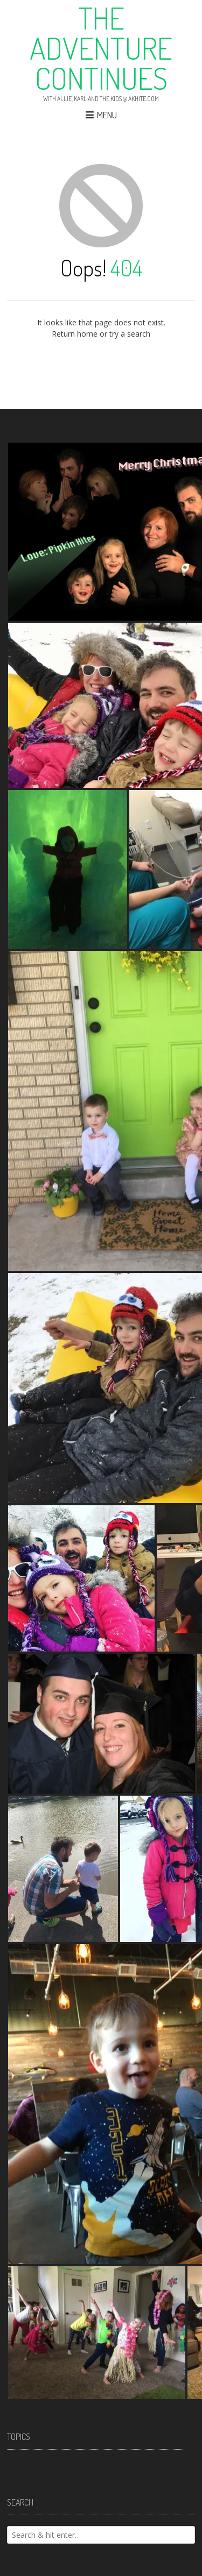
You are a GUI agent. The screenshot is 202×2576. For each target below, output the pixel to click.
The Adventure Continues (101, 48)
